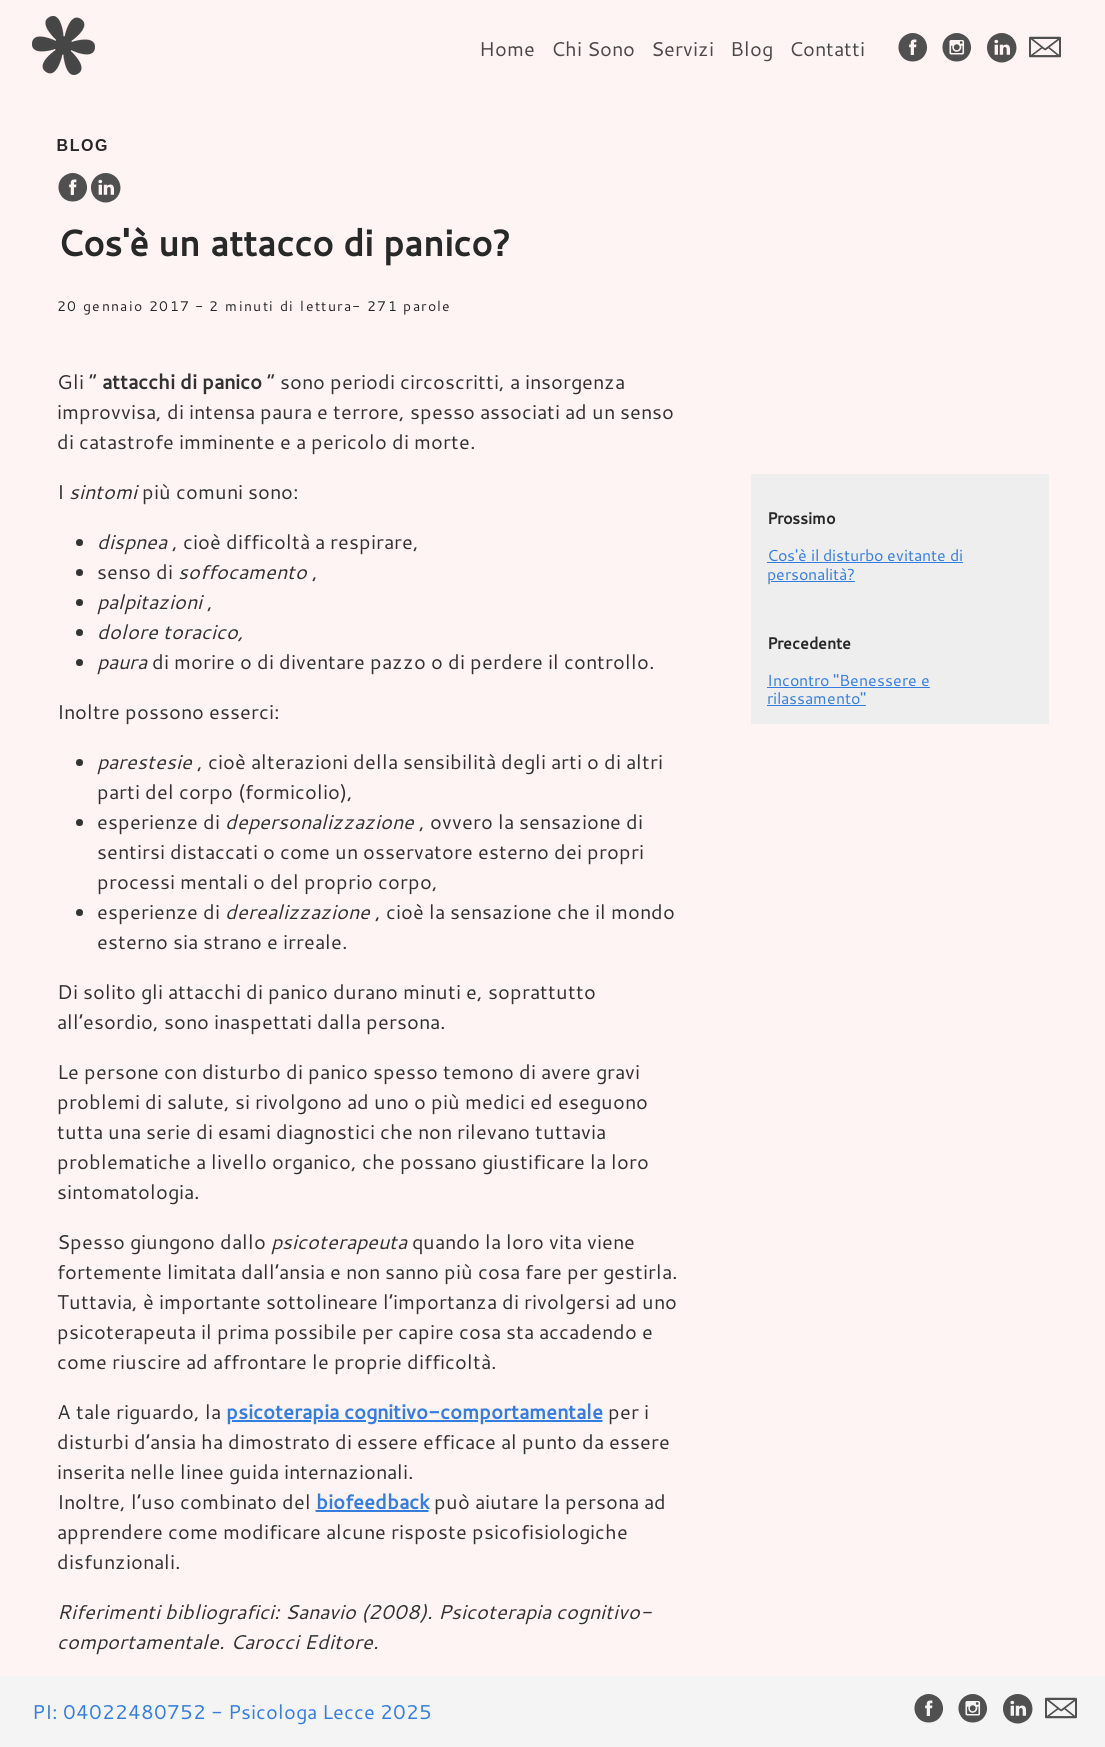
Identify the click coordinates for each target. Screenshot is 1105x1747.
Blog (751, 48)
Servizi (682, 48)
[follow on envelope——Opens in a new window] (1049, 48)
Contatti (827, 48)
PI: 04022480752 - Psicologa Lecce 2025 (232, 1711)
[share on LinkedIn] (105, 188)
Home (507, 48)
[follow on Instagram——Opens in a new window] (961, 48)
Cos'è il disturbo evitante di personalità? (865, 563)
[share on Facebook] (73, 188)
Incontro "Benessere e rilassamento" (848, 688)
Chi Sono (593, 48)
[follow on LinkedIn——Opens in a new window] (1005, 48)
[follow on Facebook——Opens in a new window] (917, 48)
